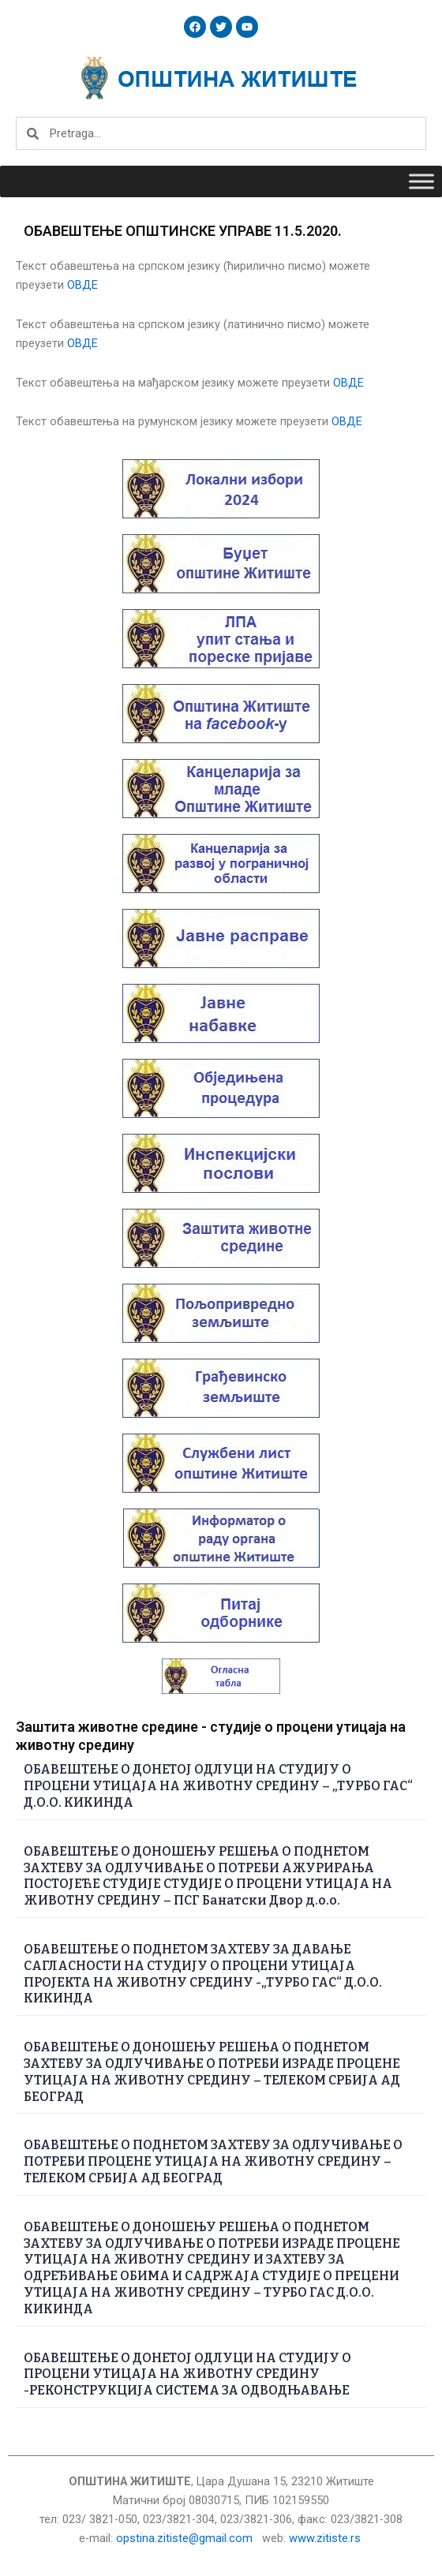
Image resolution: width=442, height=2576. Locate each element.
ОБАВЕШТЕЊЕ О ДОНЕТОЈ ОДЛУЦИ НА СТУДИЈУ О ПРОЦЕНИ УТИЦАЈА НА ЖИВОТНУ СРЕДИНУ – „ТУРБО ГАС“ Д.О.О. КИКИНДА (218, 1786)
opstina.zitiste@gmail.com (184, 2538)
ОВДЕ (82, 285)
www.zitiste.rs (326, 2538)
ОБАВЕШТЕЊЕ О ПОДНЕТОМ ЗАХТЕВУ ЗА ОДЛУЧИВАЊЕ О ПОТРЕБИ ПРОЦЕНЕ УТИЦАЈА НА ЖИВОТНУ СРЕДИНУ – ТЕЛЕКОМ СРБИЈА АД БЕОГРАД (213, 2161)
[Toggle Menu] (421, 181)
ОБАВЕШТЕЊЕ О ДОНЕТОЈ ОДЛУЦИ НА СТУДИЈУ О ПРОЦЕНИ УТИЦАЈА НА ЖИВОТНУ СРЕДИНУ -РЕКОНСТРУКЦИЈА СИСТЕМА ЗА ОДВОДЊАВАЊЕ (187, 2374)
